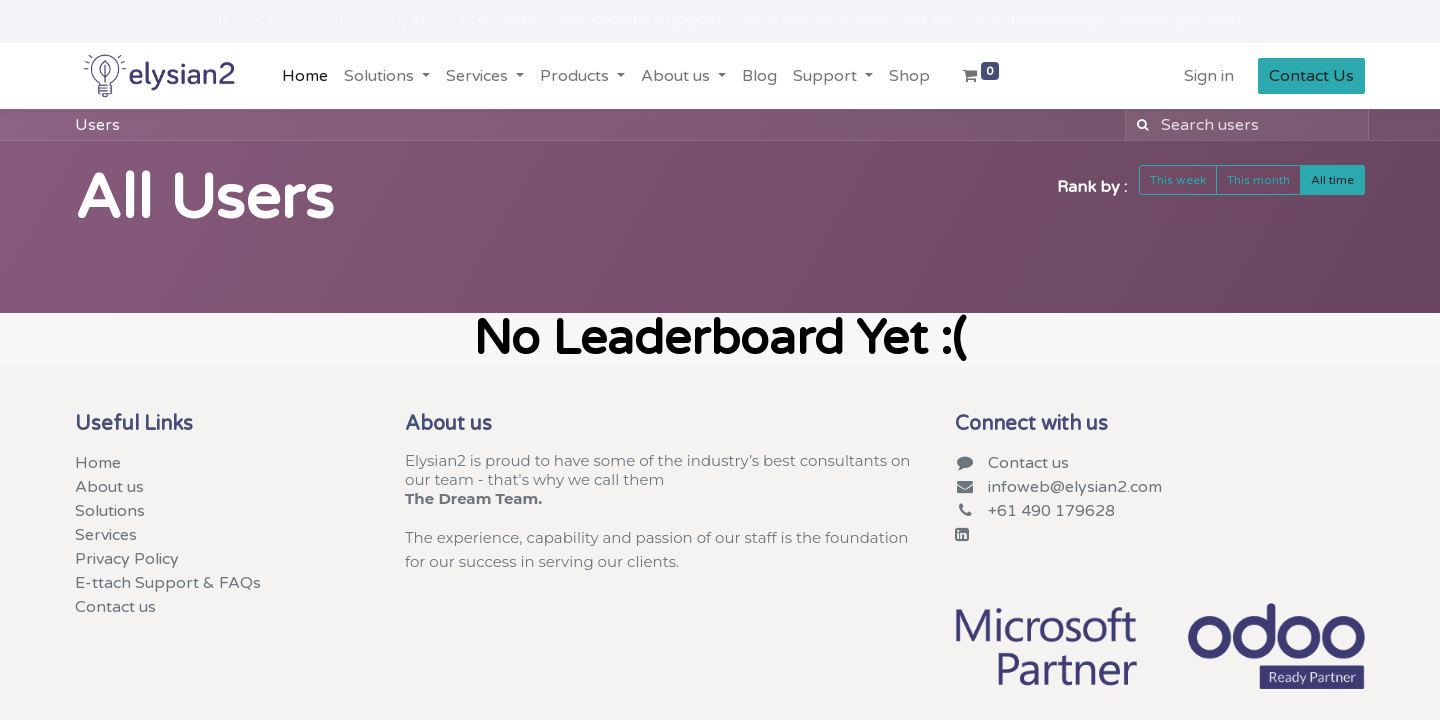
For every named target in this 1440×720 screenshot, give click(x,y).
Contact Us (1311, 76)
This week (1178, 180)
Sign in (1209, 76)
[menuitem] (305, 76)
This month (1258, 180)
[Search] (1139, 125)
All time (1332, 180)
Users (97, 125)
